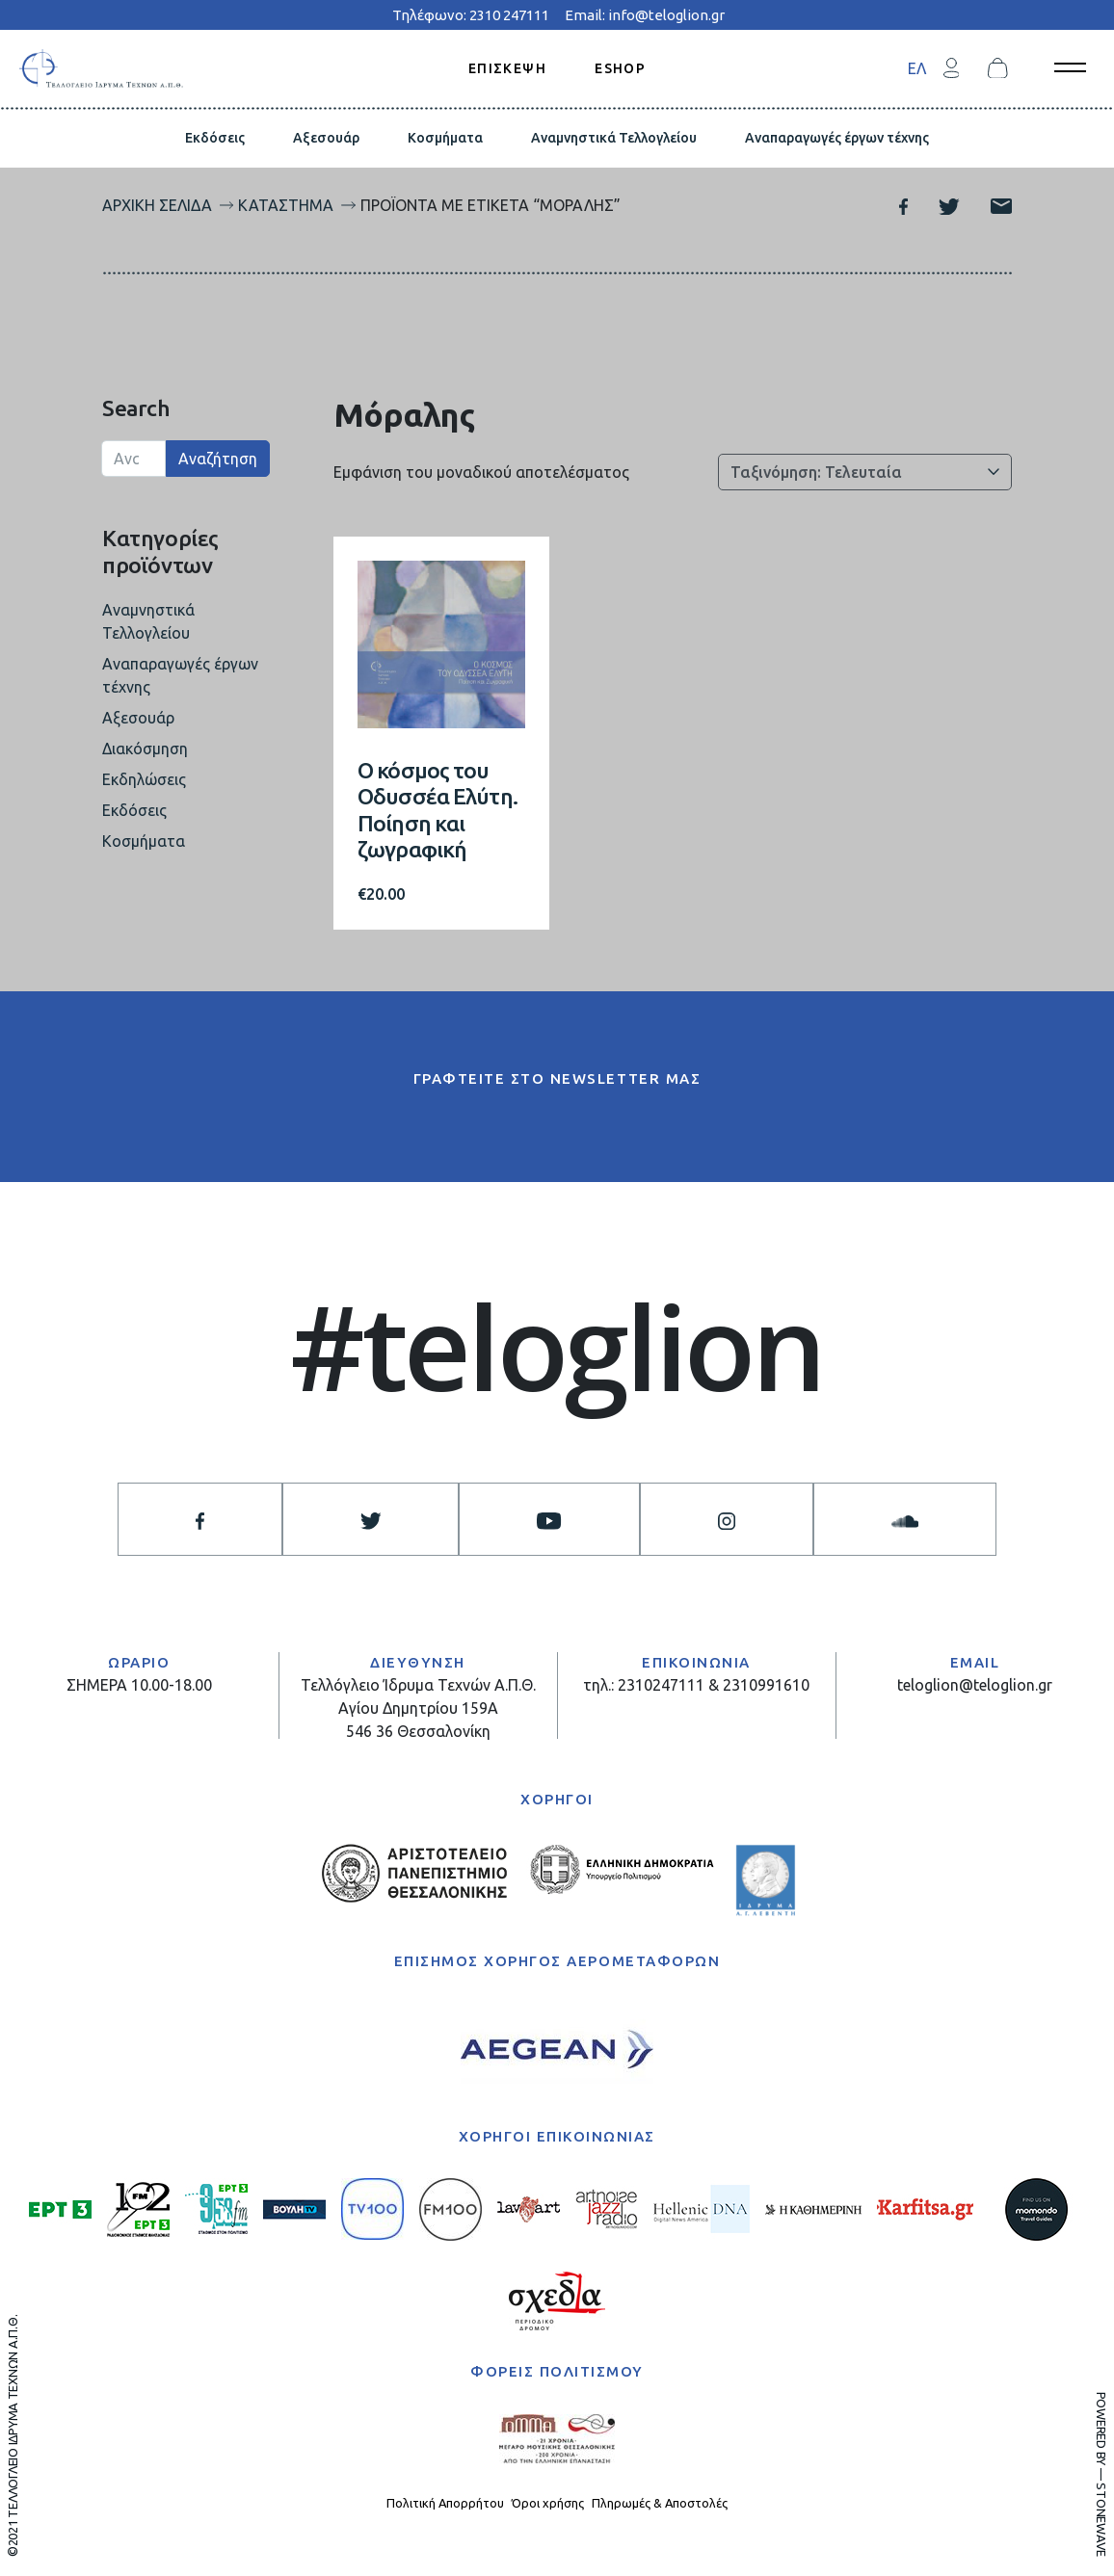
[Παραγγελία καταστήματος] (865, 472)
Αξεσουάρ (326, 137)
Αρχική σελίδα (157, 205)
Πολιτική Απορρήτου (445, 2503)
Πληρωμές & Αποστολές (660, 2503)
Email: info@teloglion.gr (645, 15)
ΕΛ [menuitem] (917, 68)
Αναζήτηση (217, 458)
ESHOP (620, 67)
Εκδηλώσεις (144, 779)
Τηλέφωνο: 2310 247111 (470, 15)
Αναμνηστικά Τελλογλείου (614, 137)
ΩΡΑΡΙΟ (139, 1662)
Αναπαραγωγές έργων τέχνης (837, 137)
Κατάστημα (285, 205)
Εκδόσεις (215, 137)
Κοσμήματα (445, 137)
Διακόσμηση (145, 748)
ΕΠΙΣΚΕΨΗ (507, 67)
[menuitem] (917, 68)
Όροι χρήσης (548, 2503)
